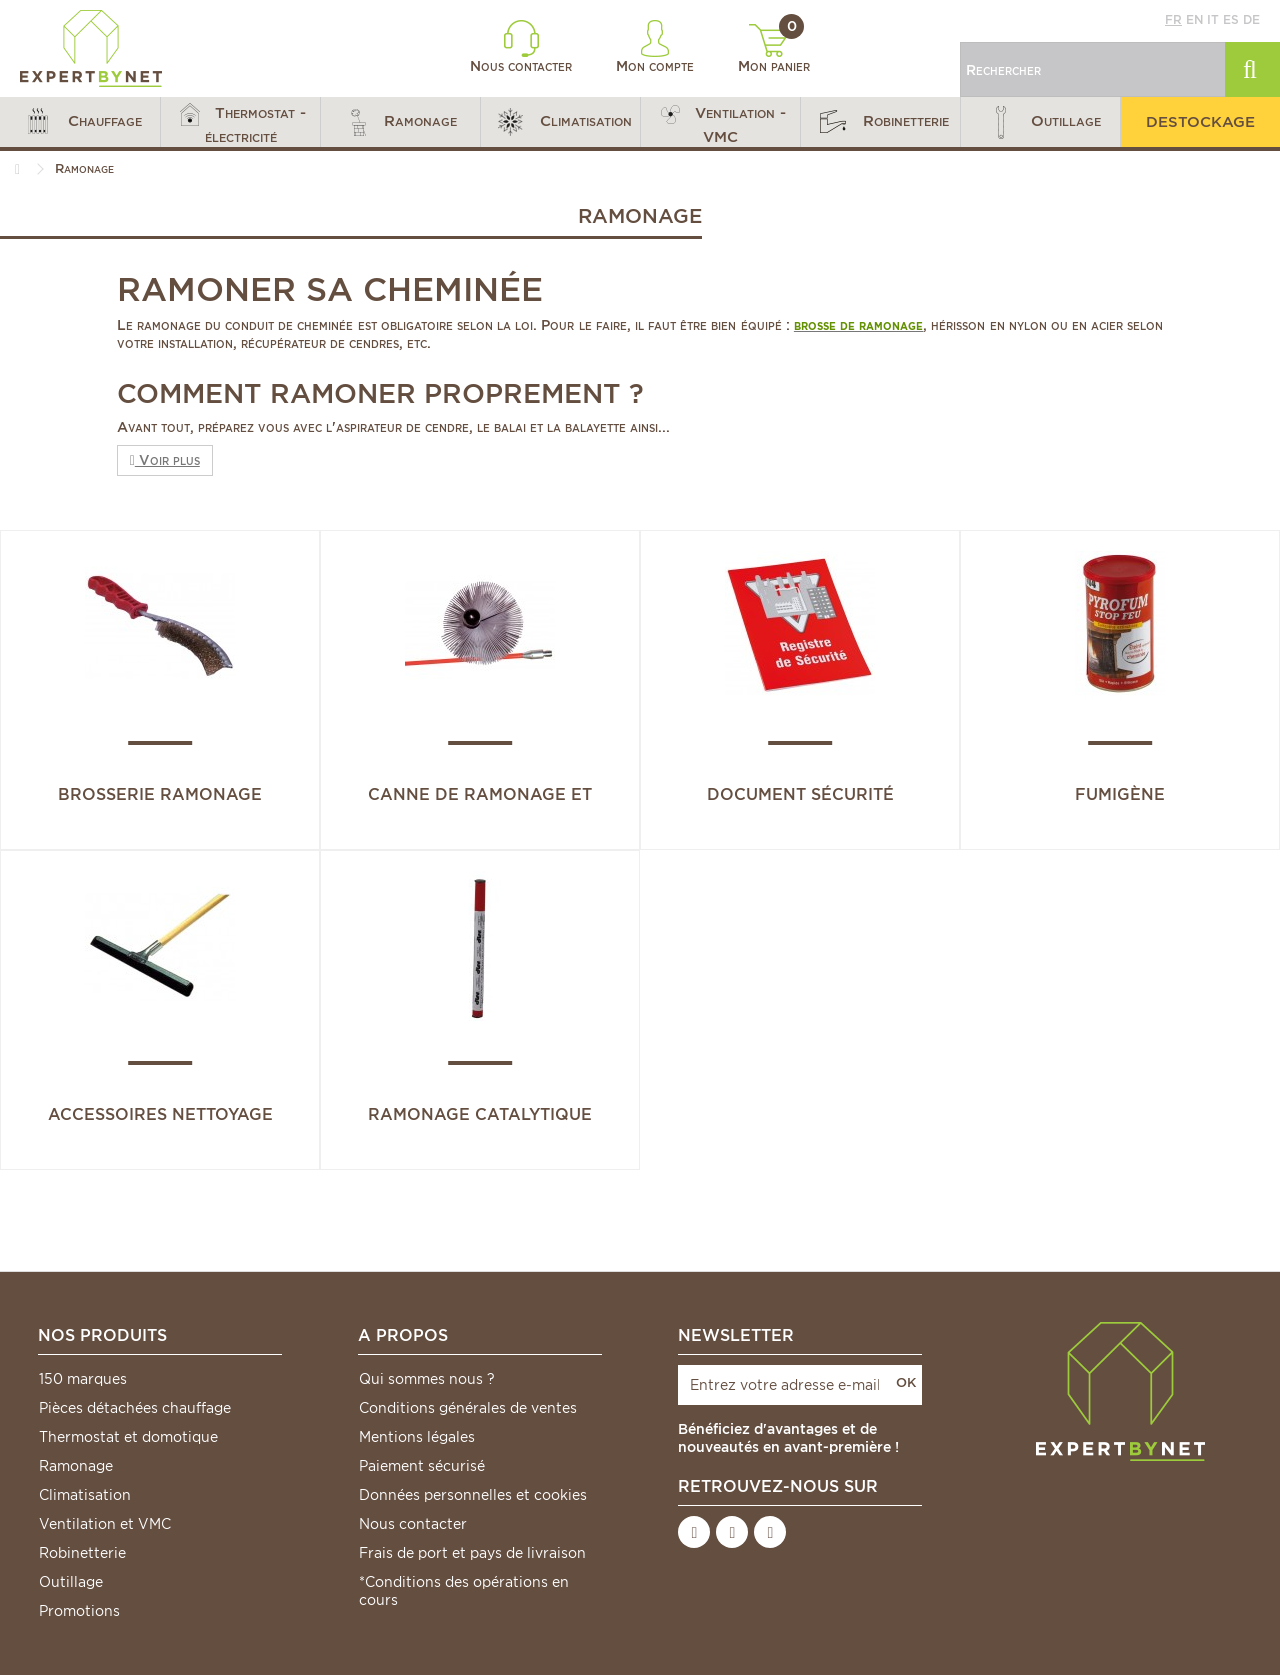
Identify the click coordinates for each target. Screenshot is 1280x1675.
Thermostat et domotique (128, 1437)
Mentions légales (417, 1437)
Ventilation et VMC (105, 1524)
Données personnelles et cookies (473, 1495)
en (1194, 19)
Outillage (71, 1582)
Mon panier (774, 49)
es (1231, 19)
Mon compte (655, 47)
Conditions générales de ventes (468, 1408)
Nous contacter (521, 47)
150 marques (83, 1379)
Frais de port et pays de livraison (472, 1553)
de (1251, 19)
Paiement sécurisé (422, 1466)
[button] (80, 122)
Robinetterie (82, 1553)
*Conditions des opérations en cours (464, 1591)
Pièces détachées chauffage (135, 1408)
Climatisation (85, 1495)
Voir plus (165, 460)
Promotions (79, 1611)
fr (1173, 19)
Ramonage (76, 1466)
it (1213, 19)
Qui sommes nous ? (427, 1379)
